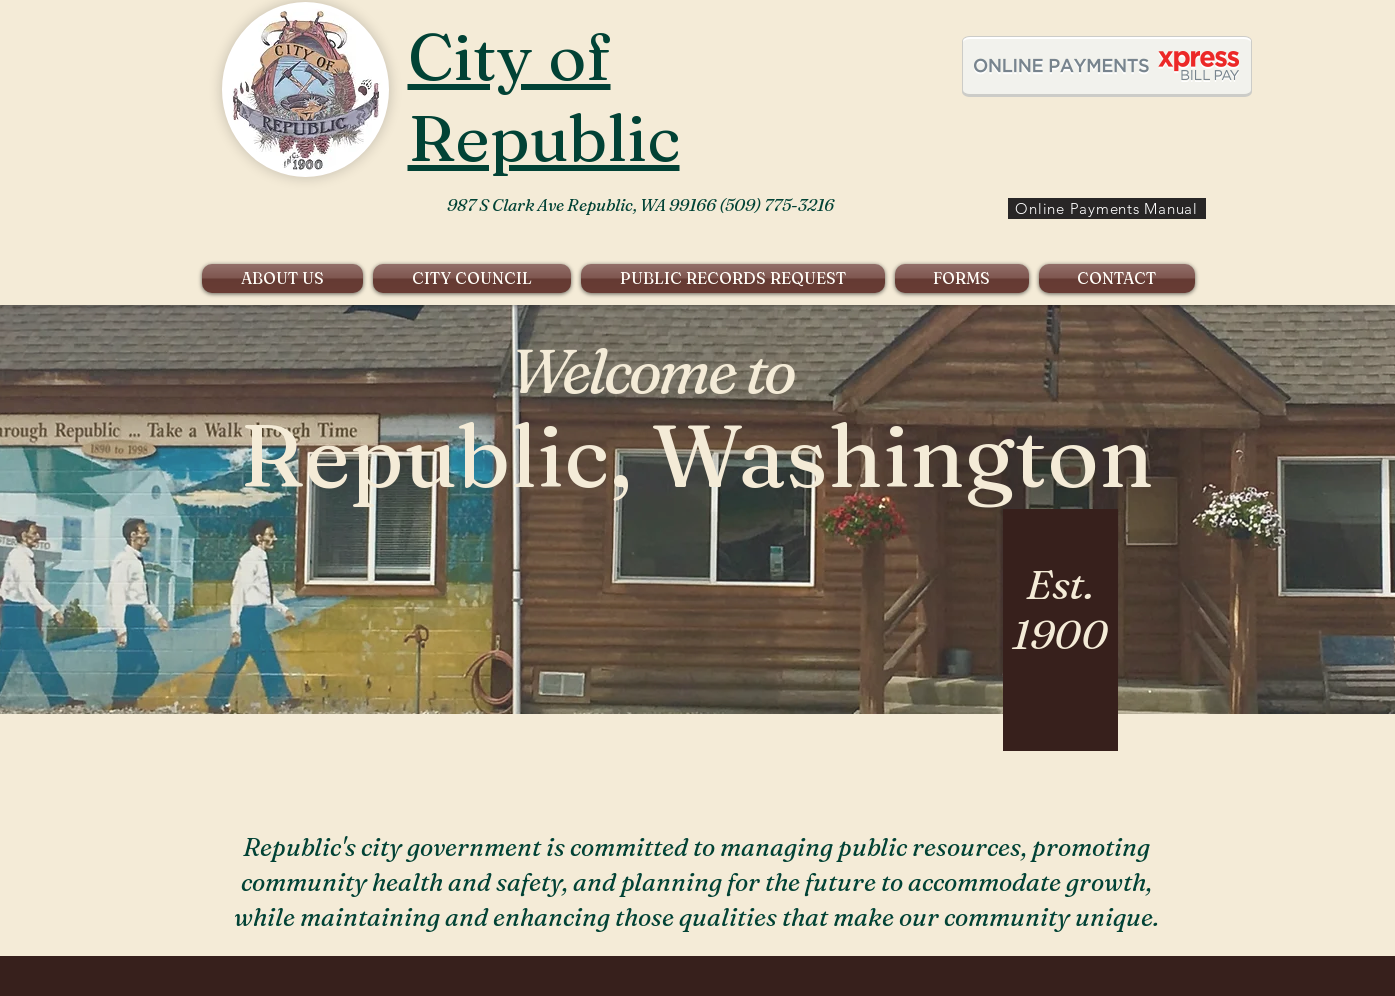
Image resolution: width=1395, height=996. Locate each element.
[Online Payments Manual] (1107, 208)
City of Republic (544, 97)
